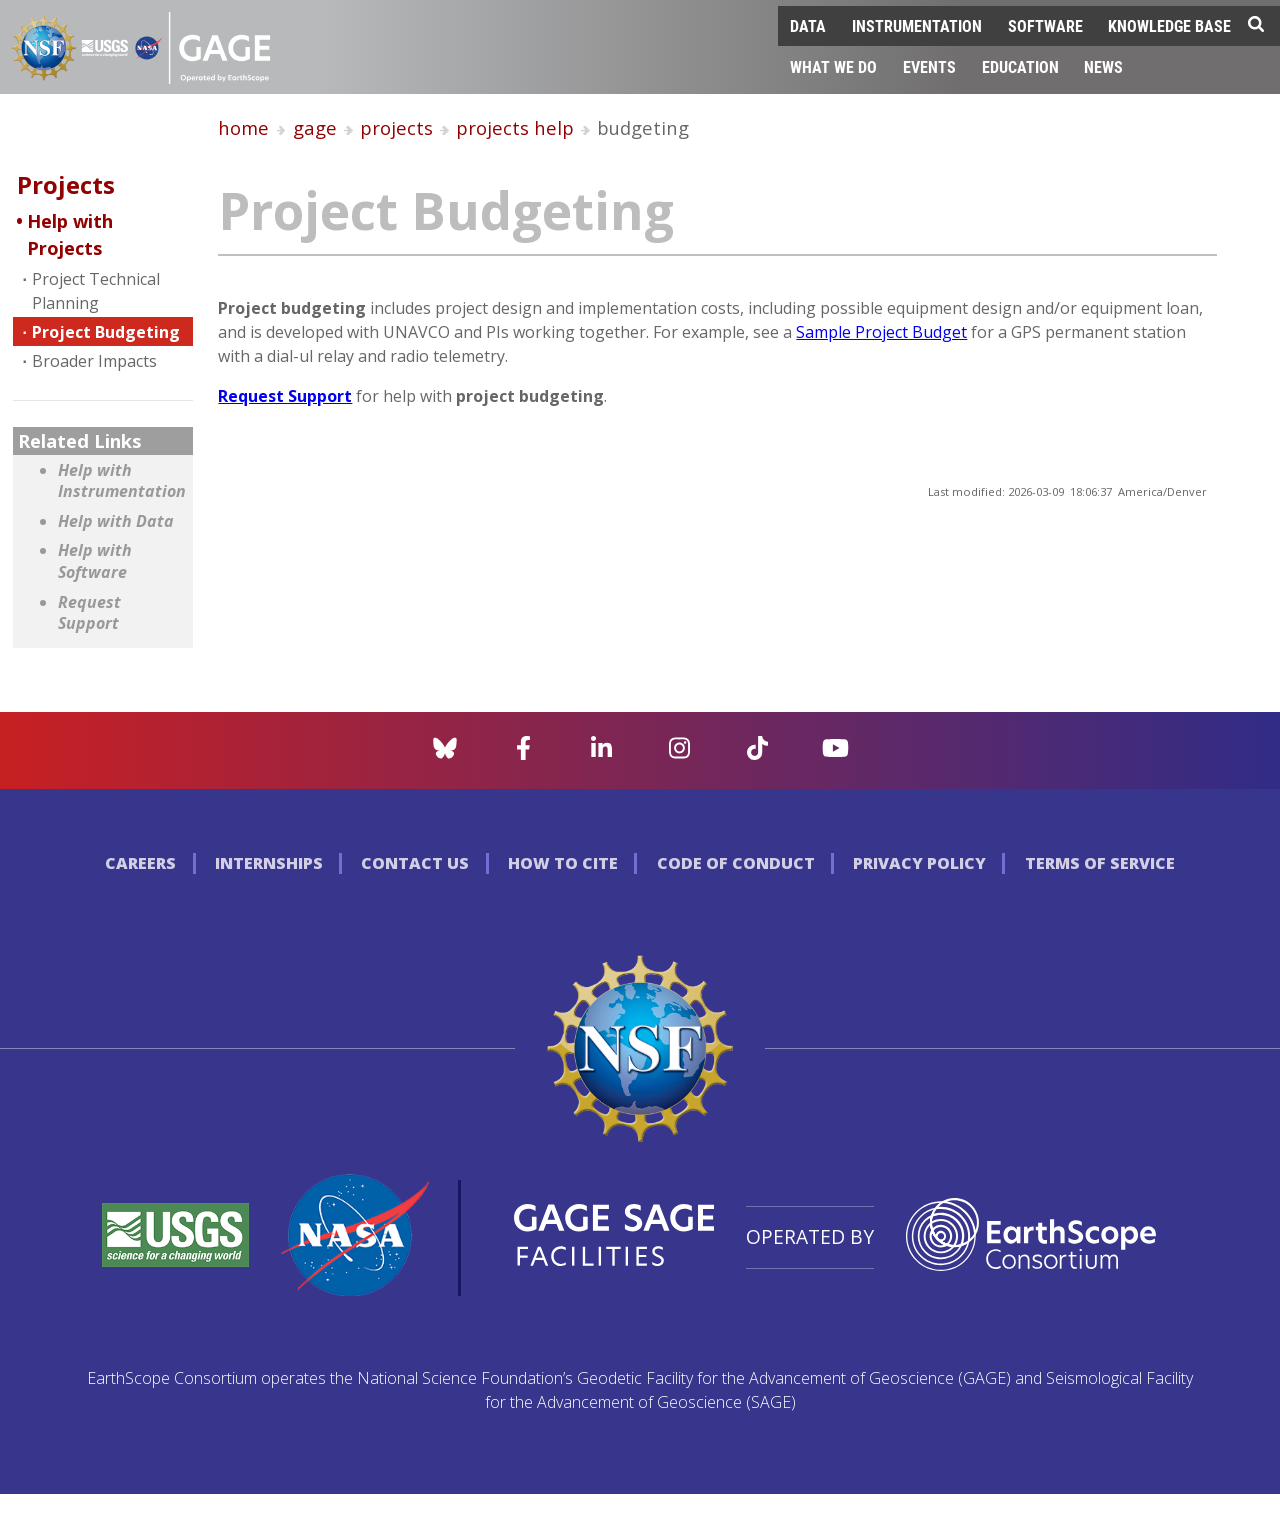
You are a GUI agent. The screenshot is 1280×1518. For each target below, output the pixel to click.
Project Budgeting (106, 332)
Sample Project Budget (881, 332)
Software (1045, 25)
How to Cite (563, 863)
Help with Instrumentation (120, 481)
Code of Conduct (736, 863)
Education (1020, 66)
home (243, 127)
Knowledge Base (1169, 25)
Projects (66, 184)
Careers (140, 863)
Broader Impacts (94, 361)
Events (929, 66)
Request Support (89, 613)
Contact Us (415, 863)
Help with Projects (70, 234)
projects (396, 127)
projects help (515, 127)
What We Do (833, 66)
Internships (269, 863)
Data (808, 25)
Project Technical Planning (96, 291)
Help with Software (95, 561)
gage (315, 127)
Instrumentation (917, 25)
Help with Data (116, 521)
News (1103, 66)
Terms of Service (1100, 863)
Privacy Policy (919, 863)
